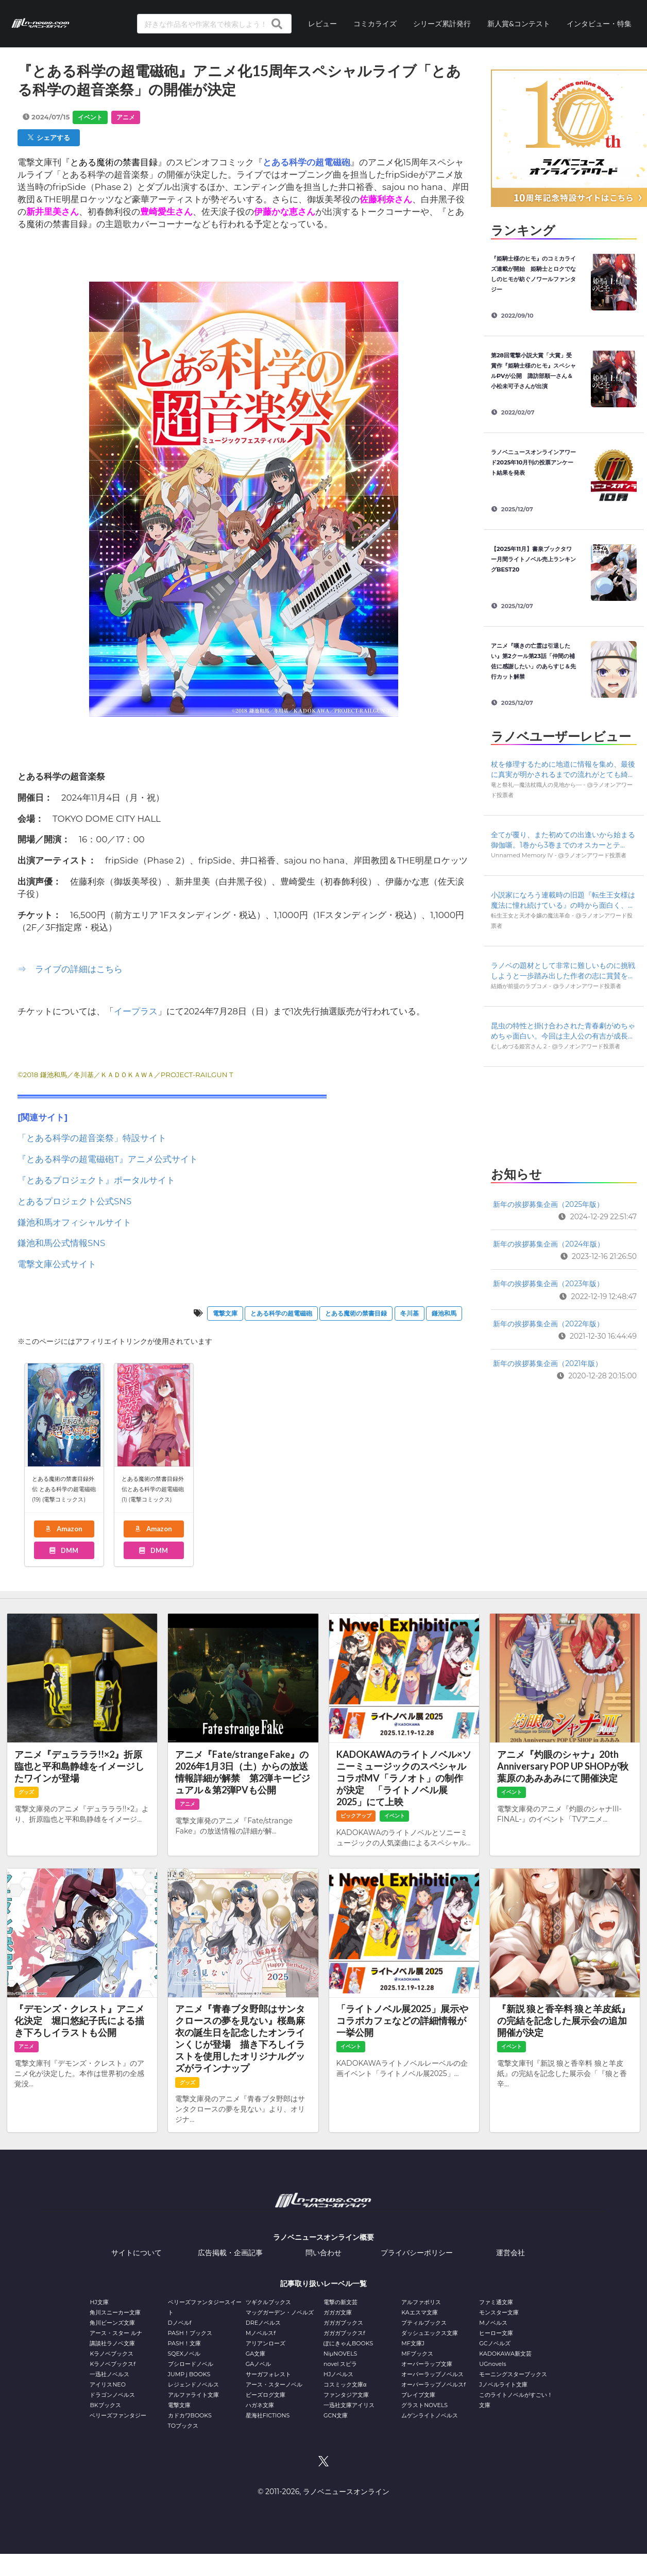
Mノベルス (493, 2322)
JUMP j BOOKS (189, 2374)
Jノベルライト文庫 (503, 2384)
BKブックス (105, 2405)
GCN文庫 (336, 2415)
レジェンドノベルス (193, 2384)
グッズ (26, 1792)
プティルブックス (424, 2322)
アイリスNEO (108, 2384)
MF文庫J (412, 2343)
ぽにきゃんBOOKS (348, 2343)
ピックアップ (355, 1815)
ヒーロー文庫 (496, 2333)
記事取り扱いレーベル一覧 (323, 2283)
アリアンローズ (265, 2343)
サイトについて (136, 2252)
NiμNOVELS (340, 2353)
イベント (90, 117)
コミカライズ (375, 23)
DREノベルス (263, 2322)
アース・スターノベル (274, 2384)
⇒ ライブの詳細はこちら (70, 969)
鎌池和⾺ (444, 1313)
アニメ (125, 117)
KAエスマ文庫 (419, 2312)
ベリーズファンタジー (118, 2415)
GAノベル (258, 2363)
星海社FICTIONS (268, 2415)
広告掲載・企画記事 (230, 2252)
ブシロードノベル (190, 2363)
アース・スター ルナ (116, 2333)
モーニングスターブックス (513, 2374)
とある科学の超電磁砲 (281, 1313)
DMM (63, 1550)
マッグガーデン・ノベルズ (280, 2312)
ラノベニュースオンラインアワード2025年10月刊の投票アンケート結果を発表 (533, 462)
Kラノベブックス (111, 2353)
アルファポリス (421, 2302)
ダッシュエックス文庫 (429, 2333)
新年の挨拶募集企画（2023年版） (548, 1283)
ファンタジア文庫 (346, 2394)
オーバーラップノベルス (432, 2374)
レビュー (322, 23)
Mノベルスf (261, 2333)
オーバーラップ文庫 (426, 2363)
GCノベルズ (494, 2343)
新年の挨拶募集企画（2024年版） (548, 1244)
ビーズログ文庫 (265, 2394)
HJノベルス (338, 2374)
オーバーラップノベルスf (433, 2384)
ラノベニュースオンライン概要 (323, 2237)
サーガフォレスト (268, 2374)
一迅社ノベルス (109, 2374)
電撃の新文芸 (340, 2302)
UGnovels (492, 2363)
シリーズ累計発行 (442, 23)
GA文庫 (255, 2353)
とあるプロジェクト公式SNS (74, 1201)
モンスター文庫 (499, 2312)
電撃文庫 (225, 1313)
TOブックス (183, 2425)
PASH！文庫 (184, 2343)
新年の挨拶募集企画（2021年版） (547, 1363)
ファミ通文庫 (496, 2302)
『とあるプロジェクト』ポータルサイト (96, 1180)
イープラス (136, 1011)
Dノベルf (180, 2322)
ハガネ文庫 (260, 2405)
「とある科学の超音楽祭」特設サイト (92, 1138)
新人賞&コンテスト (518, 23)
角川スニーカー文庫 (115, 2312)
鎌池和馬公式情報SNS (61, 1243)
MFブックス (417, 2353)
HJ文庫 (99, 2302)
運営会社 (510, 2252)
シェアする (49, 137)
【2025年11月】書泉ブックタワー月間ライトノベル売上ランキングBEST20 (533, 559)
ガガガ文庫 (338, 2312)
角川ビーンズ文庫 (112, 2322)
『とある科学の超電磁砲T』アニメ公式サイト (108, 1159)
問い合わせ (323, 2252)
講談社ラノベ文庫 (112, 2343)
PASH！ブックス (190, 2333)
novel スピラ (340, 2363)
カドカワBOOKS (190, 2415)
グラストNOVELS (424, 2405)
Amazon (63, 1529)
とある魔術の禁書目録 (356, 1313)
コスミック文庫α (345, 2384)
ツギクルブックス (268, 2302)
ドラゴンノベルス (112, 2394)
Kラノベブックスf (112, 2363)
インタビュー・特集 (599, 23)
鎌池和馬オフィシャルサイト (74, 1222)
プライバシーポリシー (417, 2252)
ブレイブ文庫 (418, 2394)
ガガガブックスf (344, 2333)
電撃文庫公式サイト (57, 1264)
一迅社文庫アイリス (349, 2405)
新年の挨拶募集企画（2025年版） (548, 1204)
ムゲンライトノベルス (429, 2415)
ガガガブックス (343, 2322)
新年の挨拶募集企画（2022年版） (548, 1323)
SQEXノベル (184, 2353)
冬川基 (409, 1313)
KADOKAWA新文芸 (505, 2353)
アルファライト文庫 (193, 2394)
